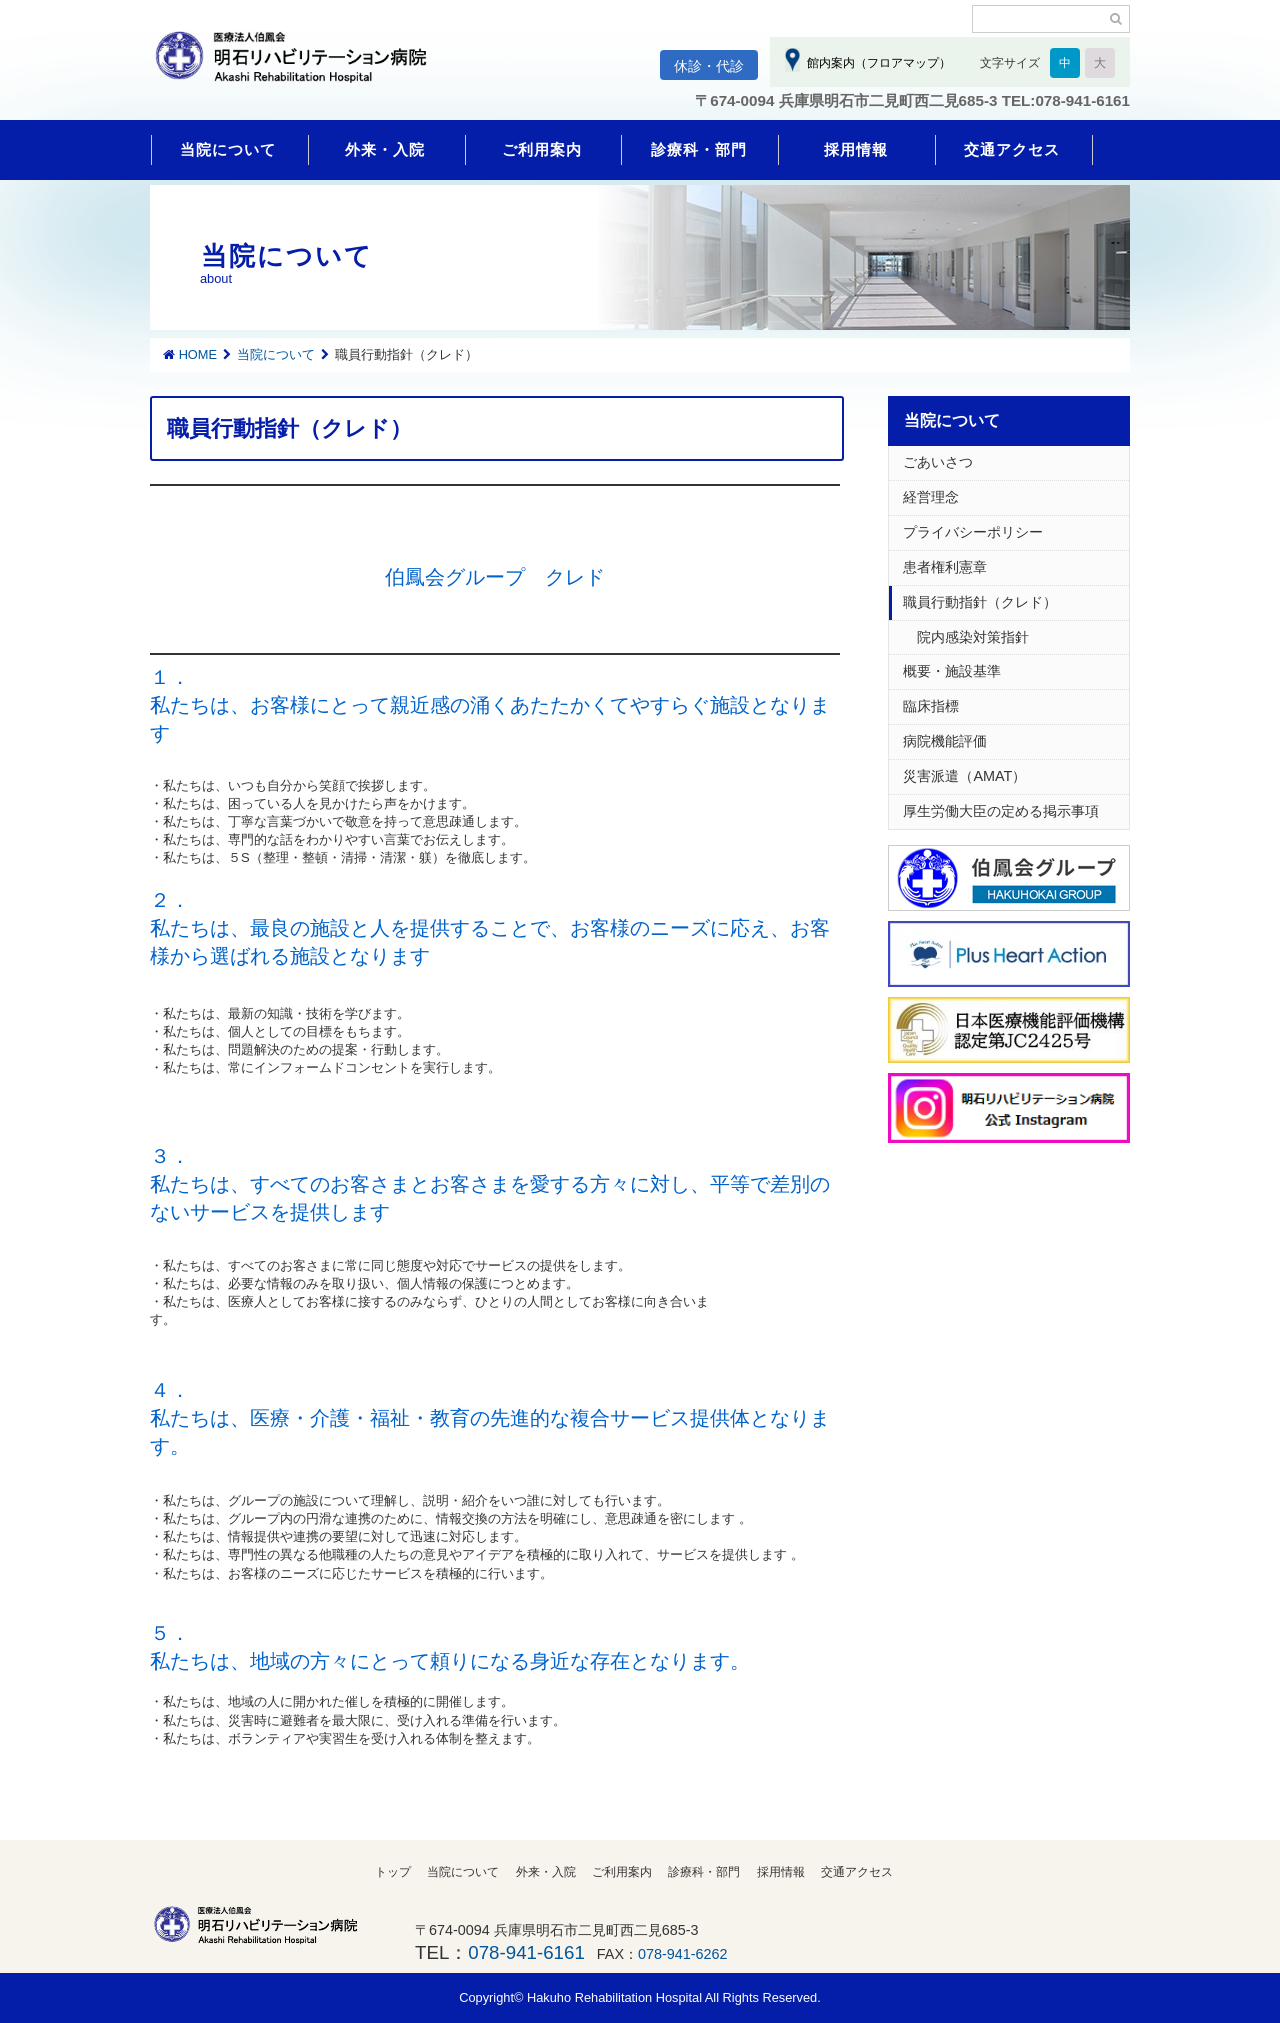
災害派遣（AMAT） (964, 776)
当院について (228, 149)
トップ (393, 1872)
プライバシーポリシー (973, 532)
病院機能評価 (945, 741)
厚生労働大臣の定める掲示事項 (1001, 811)
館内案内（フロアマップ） (875, 63)
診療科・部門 (699, 149)
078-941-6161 (526, 1952)
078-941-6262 (683, 1954)
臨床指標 (931, 706)
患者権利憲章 (945, 567)
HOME (198, 354)
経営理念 (931, 497)
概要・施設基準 (952, 671)
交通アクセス (1012, 149)
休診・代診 (709, 66)
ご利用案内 (542, 149)
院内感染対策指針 (966, 637)
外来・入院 (385, 149)
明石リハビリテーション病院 (300, 67)
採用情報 (856, 149)
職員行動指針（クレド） (980, 602)
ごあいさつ (938, 462)
